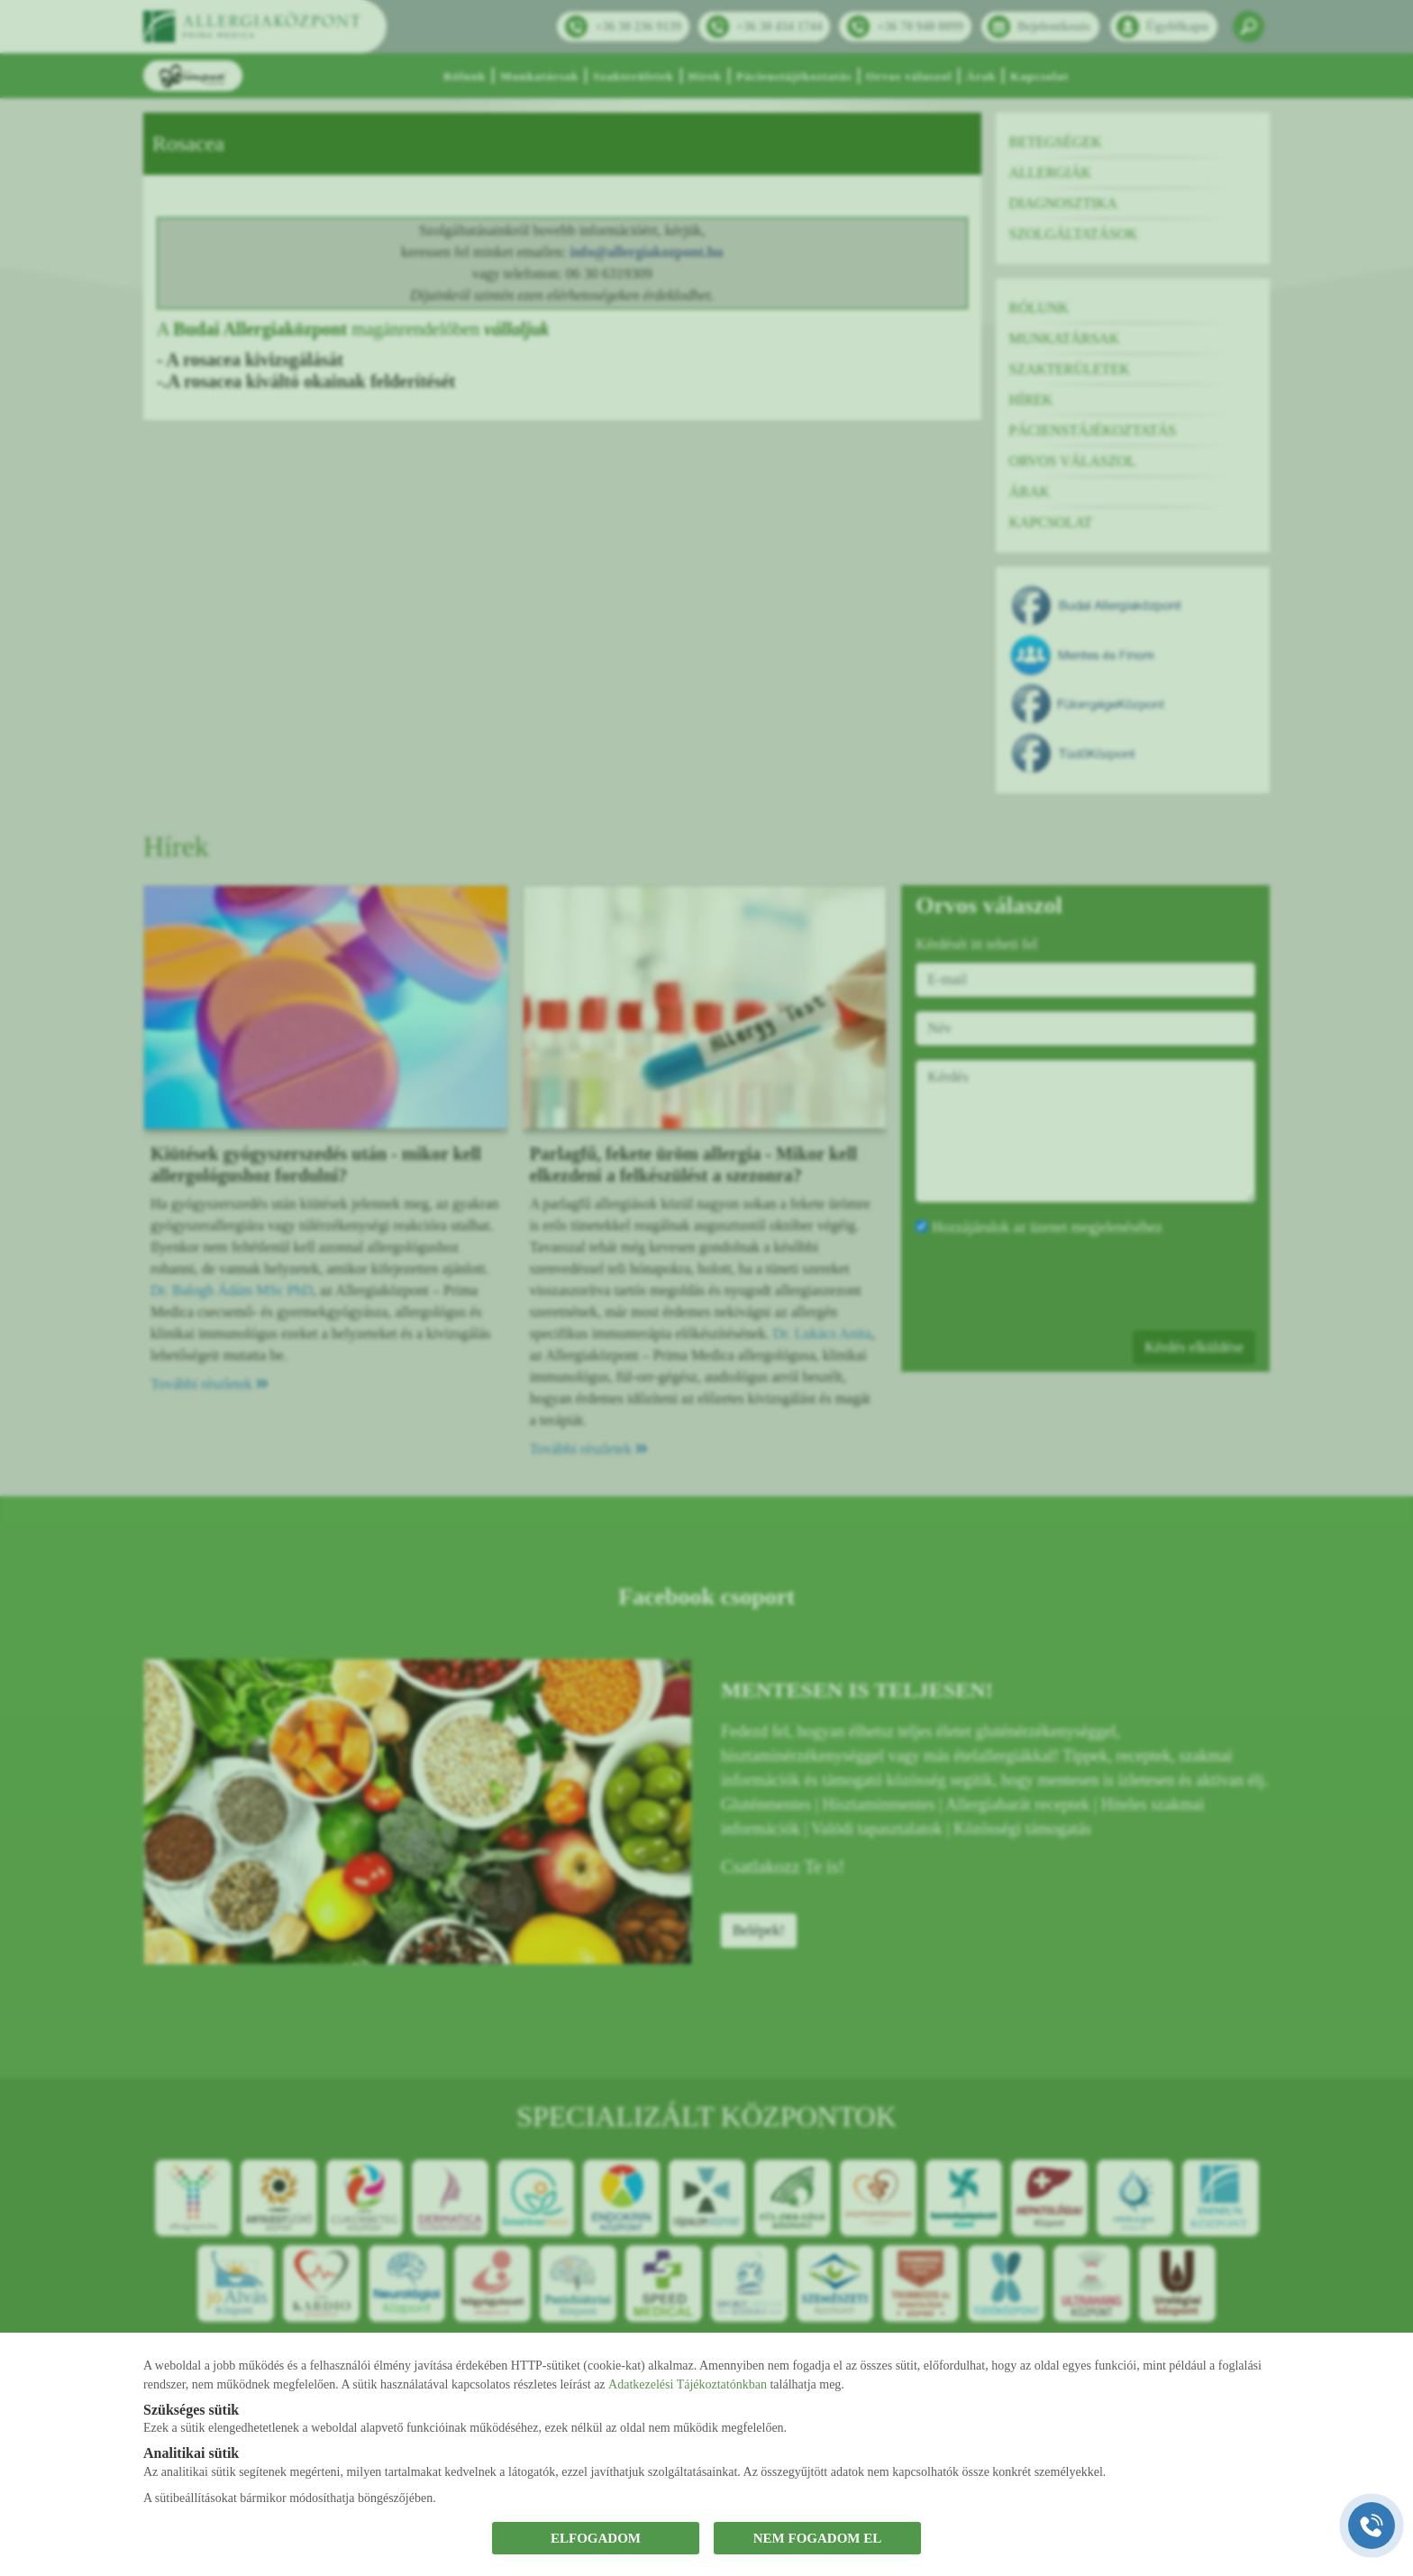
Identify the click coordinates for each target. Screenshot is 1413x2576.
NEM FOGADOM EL (817, 2538)
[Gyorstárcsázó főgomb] (1371, 2525)
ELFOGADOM (596, 2538)
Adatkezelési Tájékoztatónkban (687, 2384)
